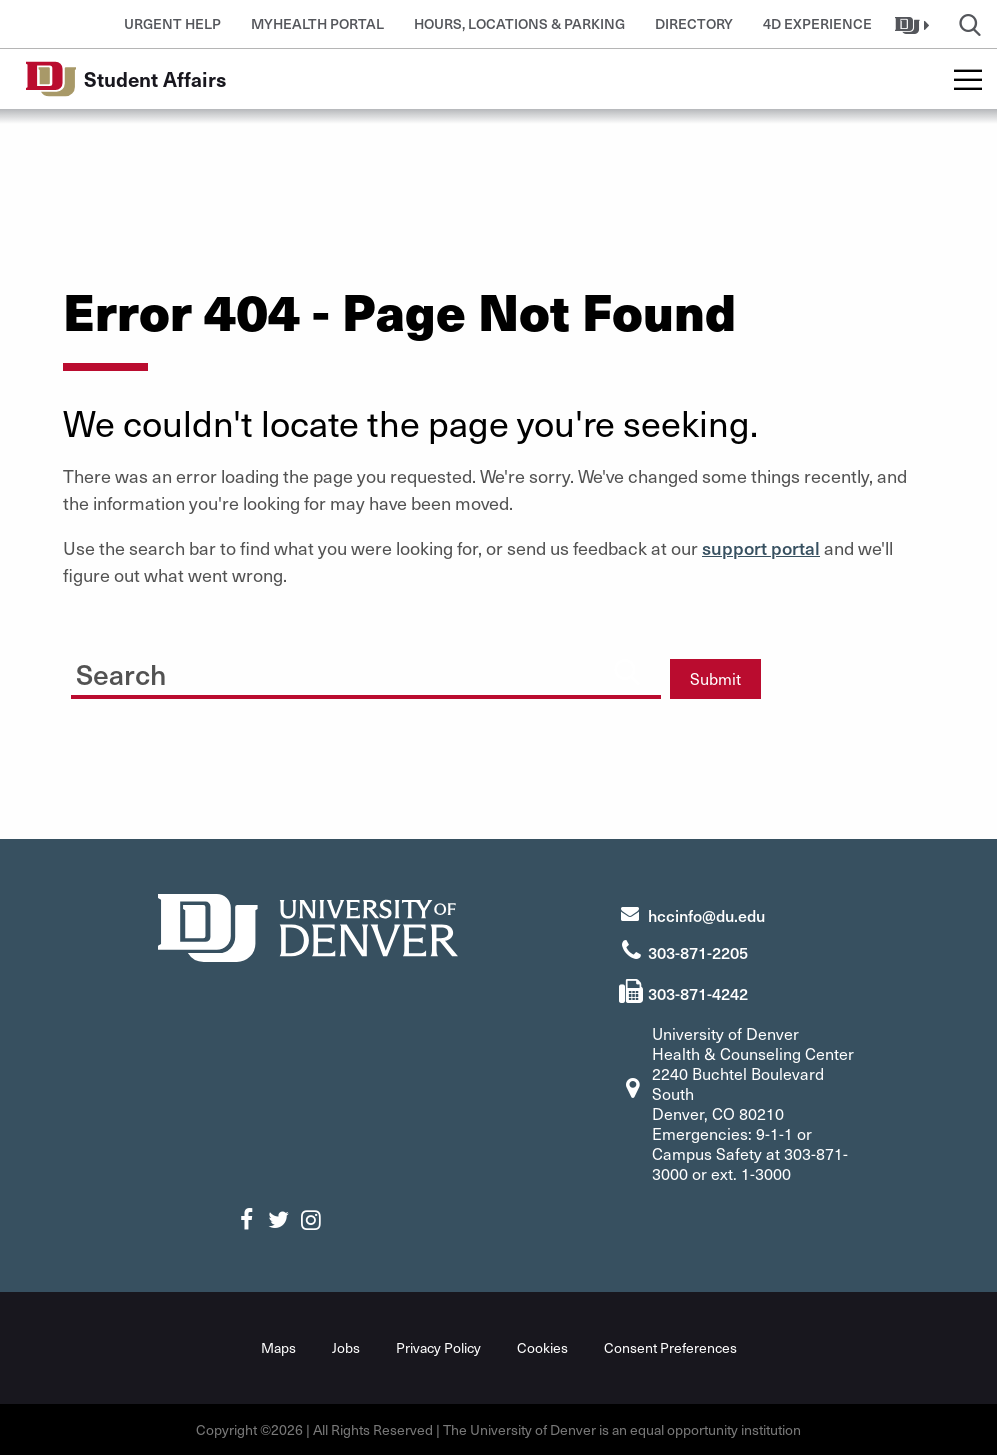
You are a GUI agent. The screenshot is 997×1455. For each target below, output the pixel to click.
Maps (278, 1347)
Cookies (542, 1347)
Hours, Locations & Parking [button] (519, 23)
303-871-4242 (698, 993)
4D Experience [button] (817, 23)
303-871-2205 (698, 952)
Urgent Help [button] (172, 23)
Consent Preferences (670, 1347)
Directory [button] (694, 23)
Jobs (346, 1347)
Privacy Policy (438, 1347)
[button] (914, 24)
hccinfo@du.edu (706, 915)
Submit (715, 678)
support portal (761, 547)
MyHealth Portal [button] (317, 23)
